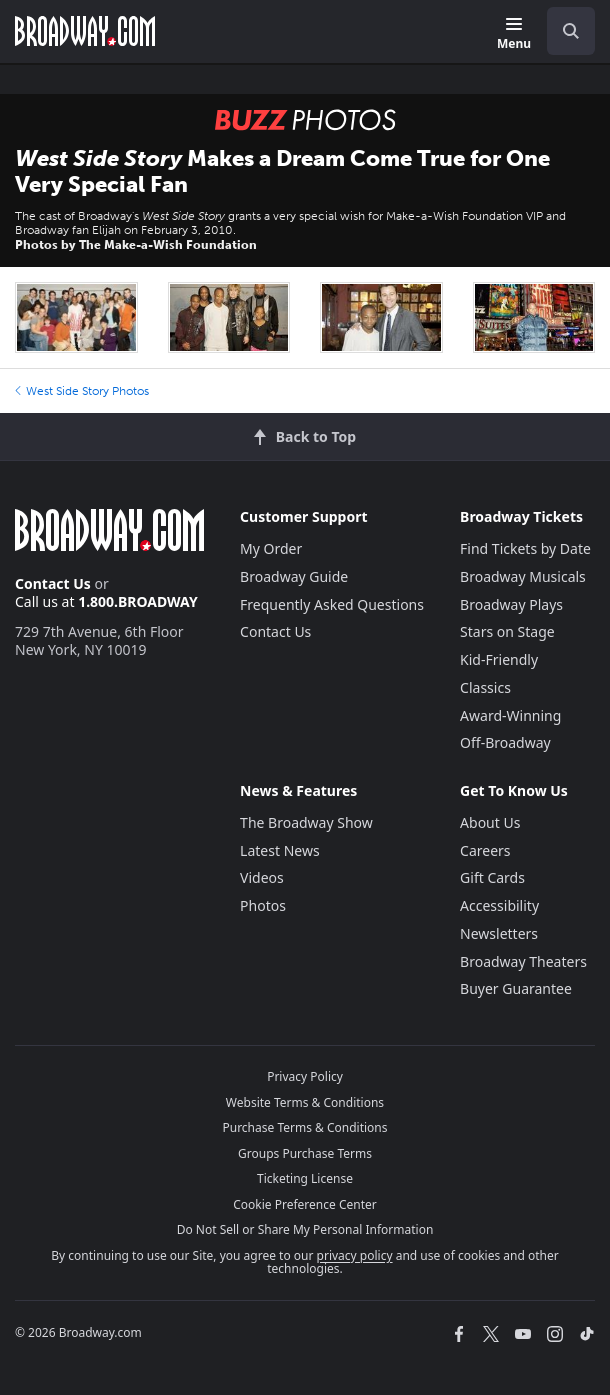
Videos (262, 877)
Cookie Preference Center (305, 1204)
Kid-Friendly (499, 659)
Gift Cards (492, 877)
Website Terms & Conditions (305, 1102)
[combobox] (563, 31)
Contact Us (53, 583)
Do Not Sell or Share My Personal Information (305, 1229)
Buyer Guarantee (516, 988)
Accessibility (499, 905)
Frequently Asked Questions (332, 604)
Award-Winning (510, 715)
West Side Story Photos (82, 391)
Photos (263, 905)
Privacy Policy (305, 1076)
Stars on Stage (507, 631)
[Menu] (514, 34)
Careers (485, 850)
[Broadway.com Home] (85, 31)
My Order (271, 548)
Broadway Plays (511, 604)
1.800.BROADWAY (138, 601)
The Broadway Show (306, 822)
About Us (490, 822)
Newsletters (499, 933)
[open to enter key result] (571, 31)
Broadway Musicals (523, 576)
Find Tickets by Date (525, 548)
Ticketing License (305, 1178)
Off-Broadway (505, 742)
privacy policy (355, 1255)
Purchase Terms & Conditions (304, 1127)
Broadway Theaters (523, 961)
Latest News (280, 850)
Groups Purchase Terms (305, 1153)
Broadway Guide (294, 576)
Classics (485, 687)
